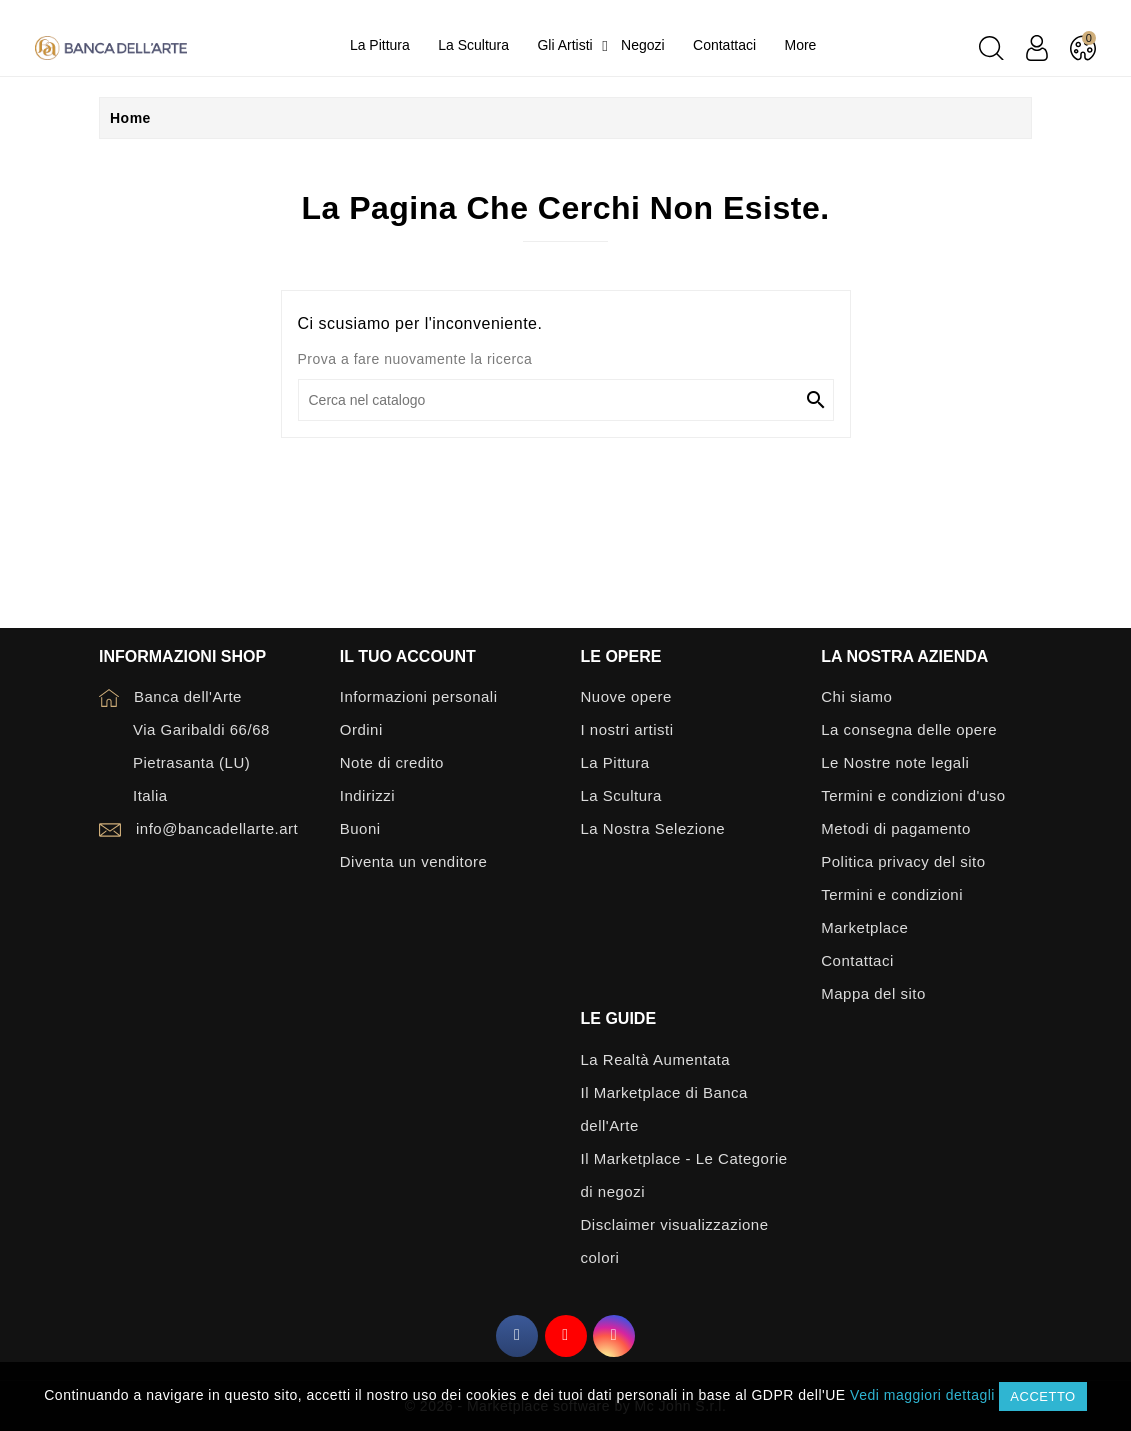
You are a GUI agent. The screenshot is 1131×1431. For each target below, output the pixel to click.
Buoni (360, 828)
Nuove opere (626, 696)
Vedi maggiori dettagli (922, 1395)
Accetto (1042, 1396)
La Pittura (615, 762)
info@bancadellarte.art (217, 828)
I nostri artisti (627, 729)
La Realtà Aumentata (656, 1059)
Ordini (361, 729)
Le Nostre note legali (895, 762)
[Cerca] (566, 400)
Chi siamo (856, 696)
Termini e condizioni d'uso (913, 795)
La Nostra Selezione (653, 828)
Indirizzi (367, 795)
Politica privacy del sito (903, 861)
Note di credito (392, 762)
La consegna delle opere (909, 729)
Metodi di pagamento (896, 828)
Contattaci (857, 960)
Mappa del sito (873, 993)
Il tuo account (408, 656)
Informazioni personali (419, 696)
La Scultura (621, 795)
